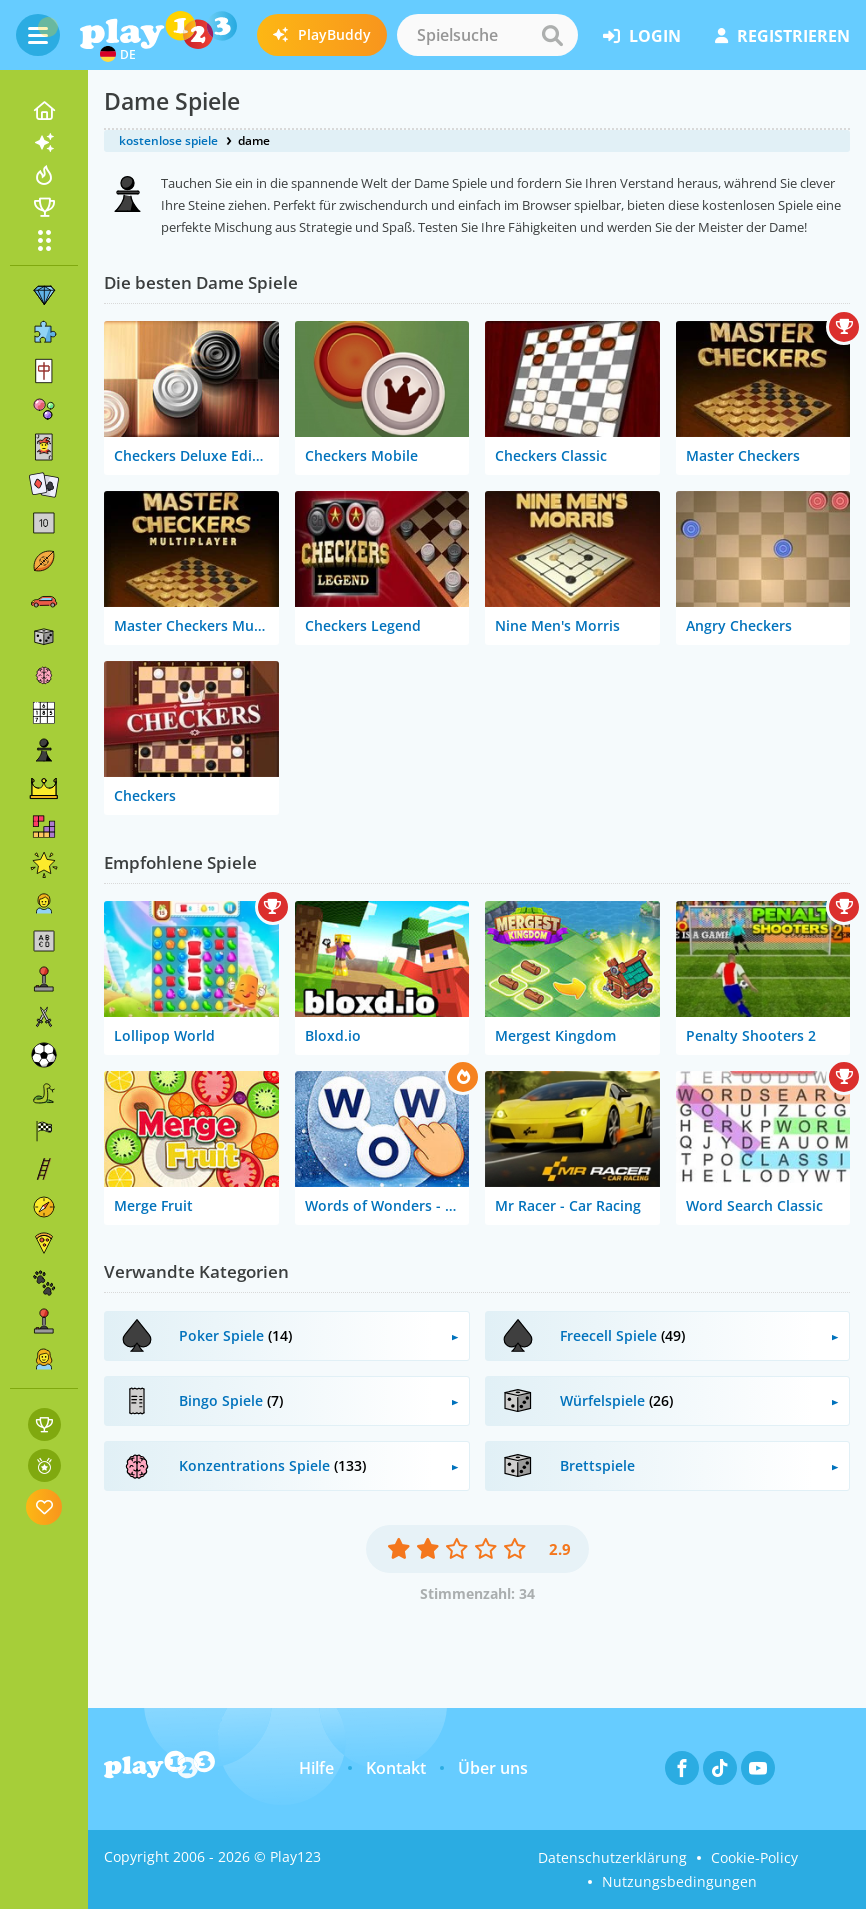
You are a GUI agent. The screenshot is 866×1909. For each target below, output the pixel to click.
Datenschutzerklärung (612, 1857)
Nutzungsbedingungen (679, 1881)
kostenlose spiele (168, 140)
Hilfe (316, 1768)
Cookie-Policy (754, 1857)
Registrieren (782, 36)
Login (642, 36)
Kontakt (396, 1768)
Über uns (493, 1768)
